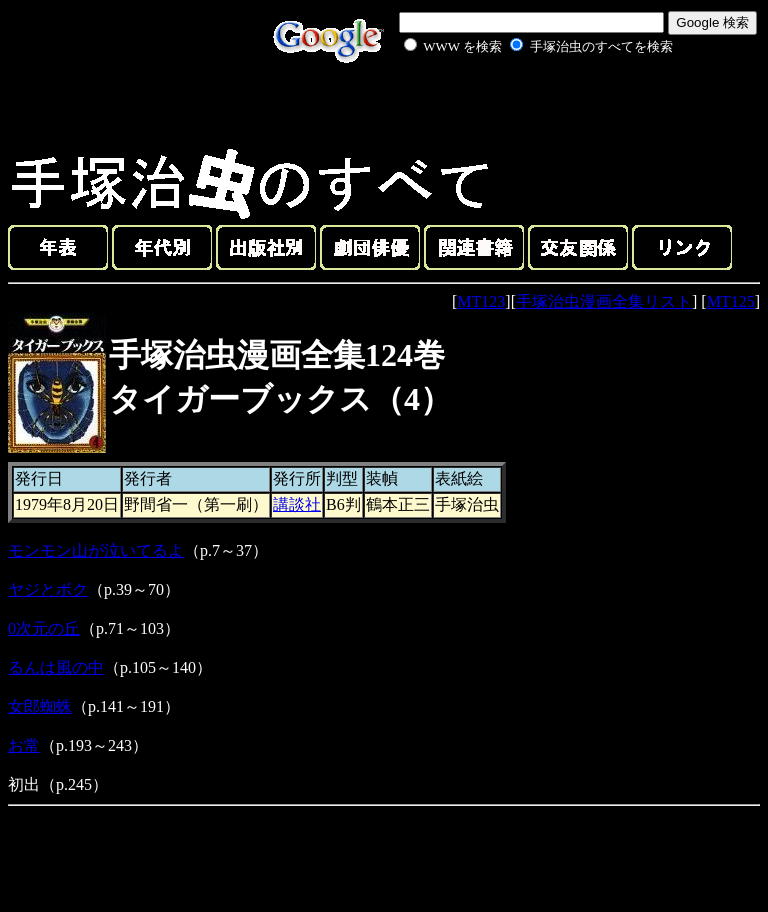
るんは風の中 (56, 667)
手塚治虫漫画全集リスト (604, 301)
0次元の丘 (44, 628)
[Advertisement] (516, 104)
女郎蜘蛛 (40, 706)
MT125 (731, 301)
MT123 (481, 301)
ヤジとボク (48, 589)
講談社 (297, 504)
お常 (24, 745)
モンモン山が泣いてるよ (96, 550)
